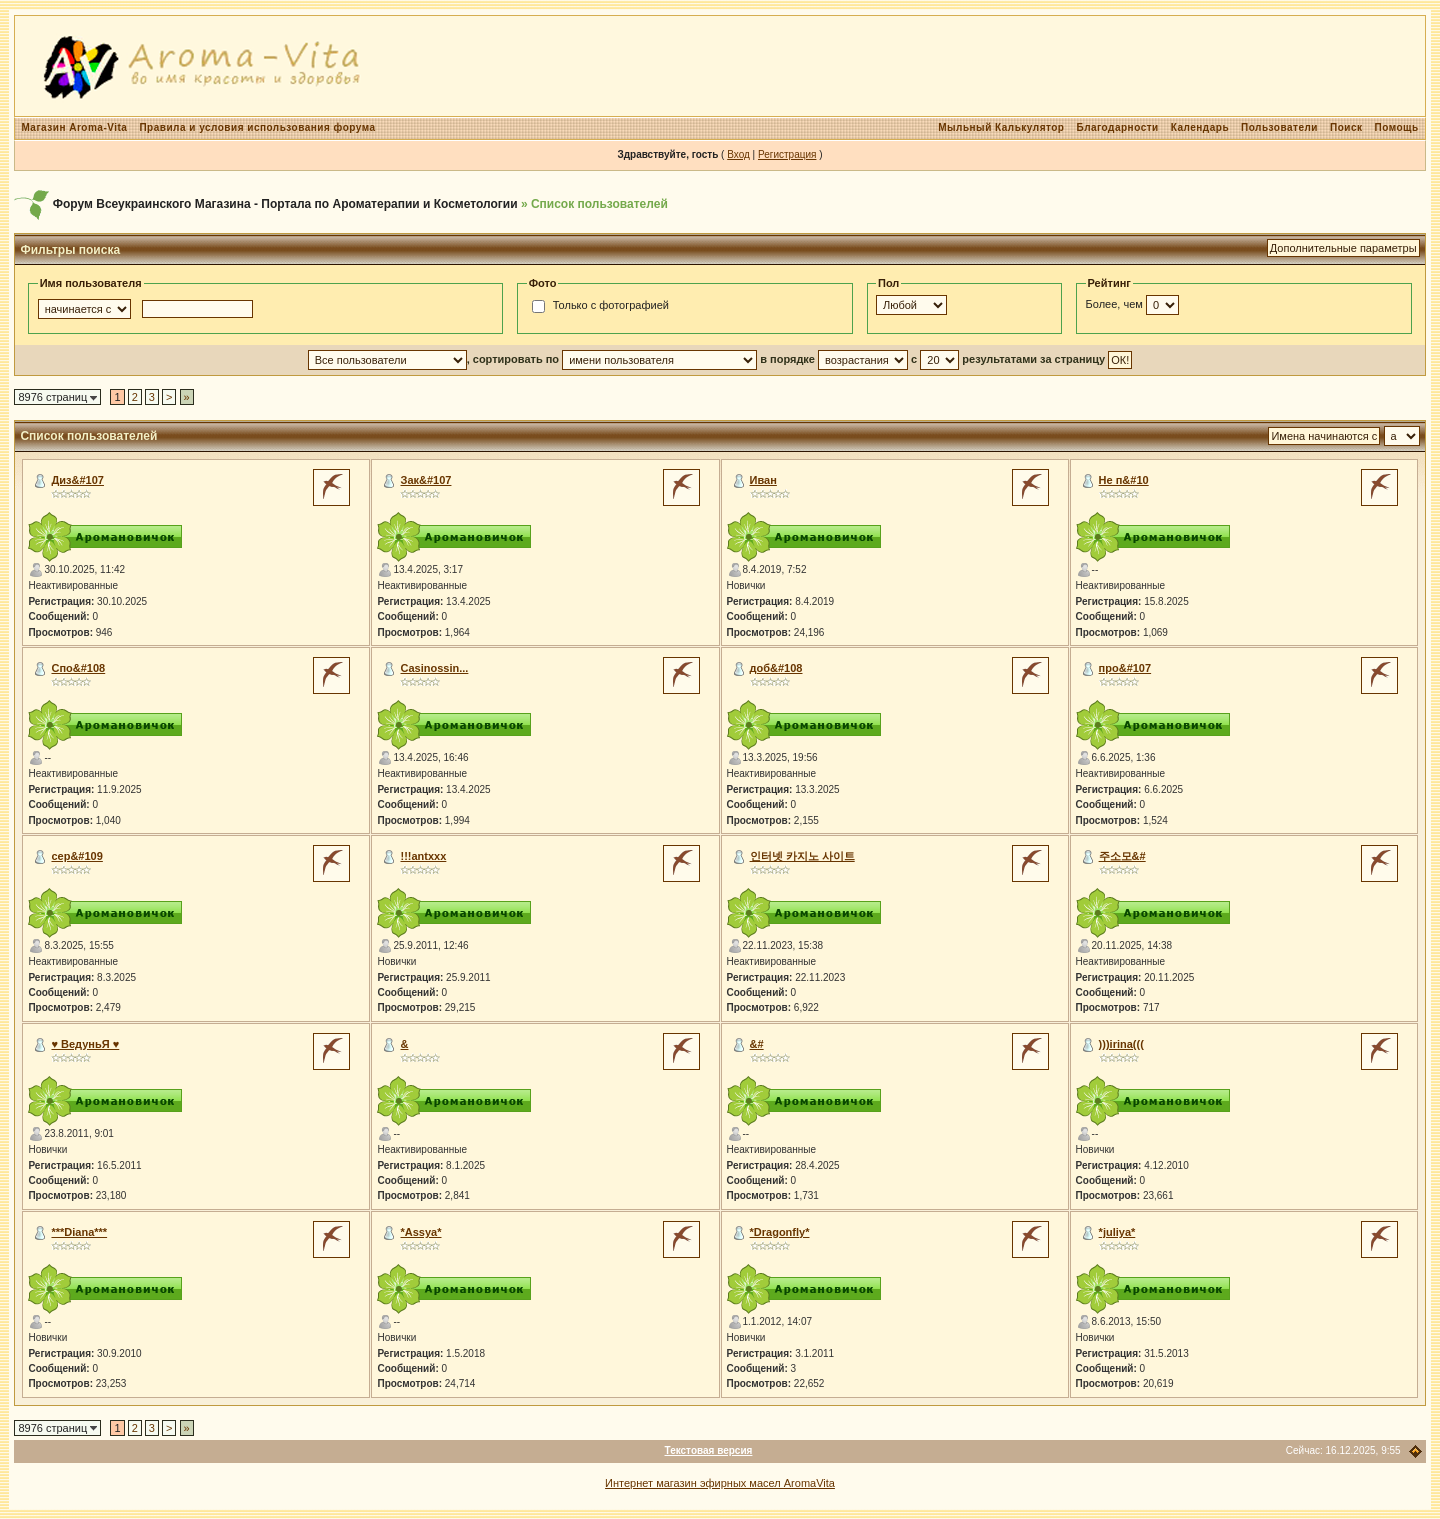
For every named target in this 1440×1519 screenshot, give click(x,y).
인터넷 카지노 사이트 (802, 856)
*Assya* (421, 1232)
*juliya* (1117, 1232)
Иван (763, 480)
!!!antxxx (424, 856)
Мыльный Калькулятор (1001, 127)
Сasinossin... (435, 668)
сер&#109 (76, 856)
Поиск (1346, 127)
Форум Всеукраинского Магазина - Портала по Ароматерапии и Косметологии (285, 204)
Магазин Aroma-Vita (74, 127)
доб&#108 (776, 668)
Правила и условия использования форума (257, 127)
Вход (738, 154)
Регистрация (787, 154)
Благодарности (1117, 127)
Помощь (1396, 127)
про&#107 (1125, 668)
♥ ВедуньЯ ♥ (85, 1044)
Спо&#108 (78, 668)
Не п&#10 (1124, 480)
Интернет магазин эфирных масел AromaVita (720, 1483)
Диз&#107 (77, 480)
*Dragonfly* (780, 1232)
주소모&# (1122, 856)
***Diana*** (79, 1232)
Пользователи (1279, 127)
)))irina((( (1121, 1044)
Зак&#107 (426, 480)
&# (757, 1044)
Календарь (1200, 127)
